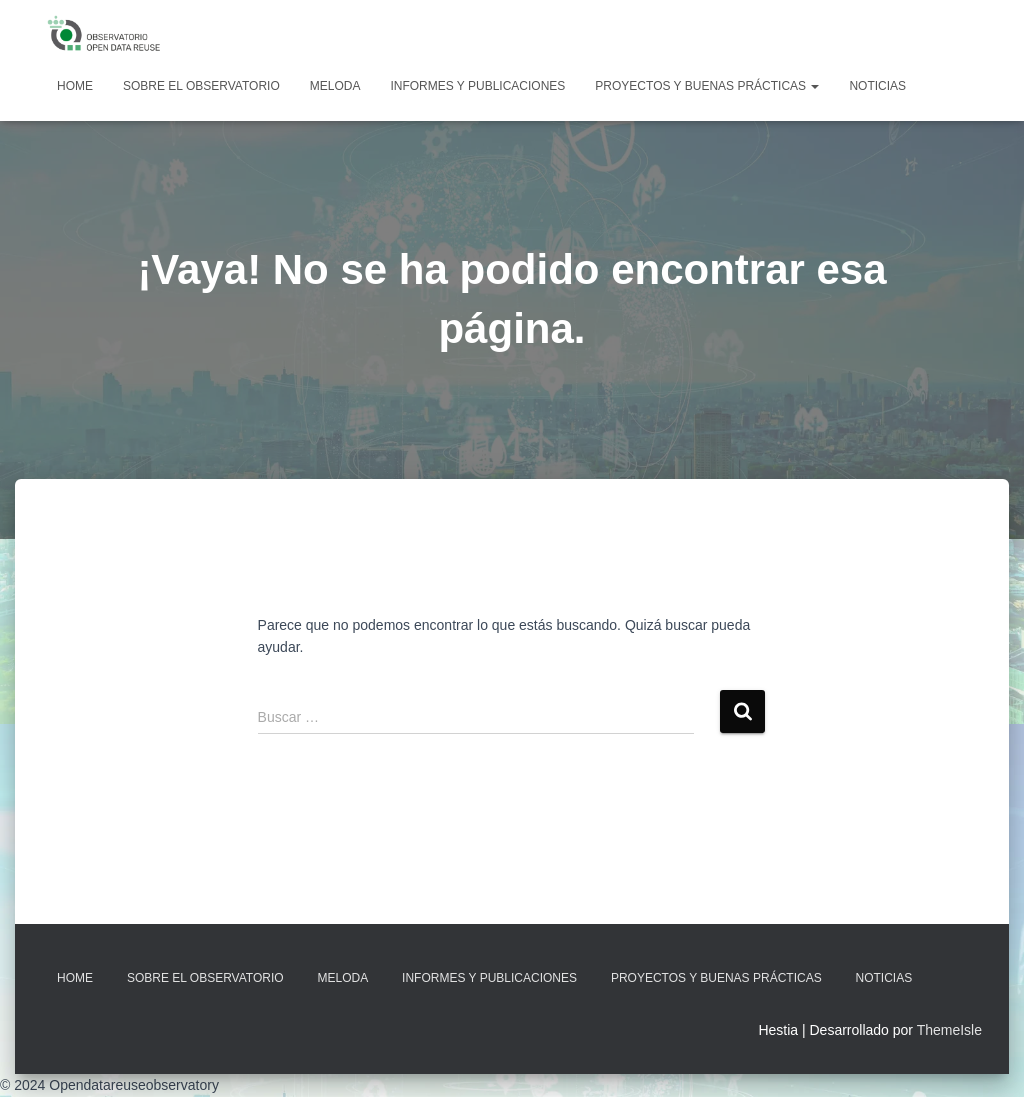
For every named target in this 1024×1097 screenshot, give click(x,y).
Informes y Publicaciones (477, 86)
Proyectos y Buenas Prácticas (707, 86)
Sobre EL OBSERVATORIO (201, 86)
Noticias (877, 86)
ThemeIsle (949, 1030)
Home (75, 86)
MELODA (335, 86)
